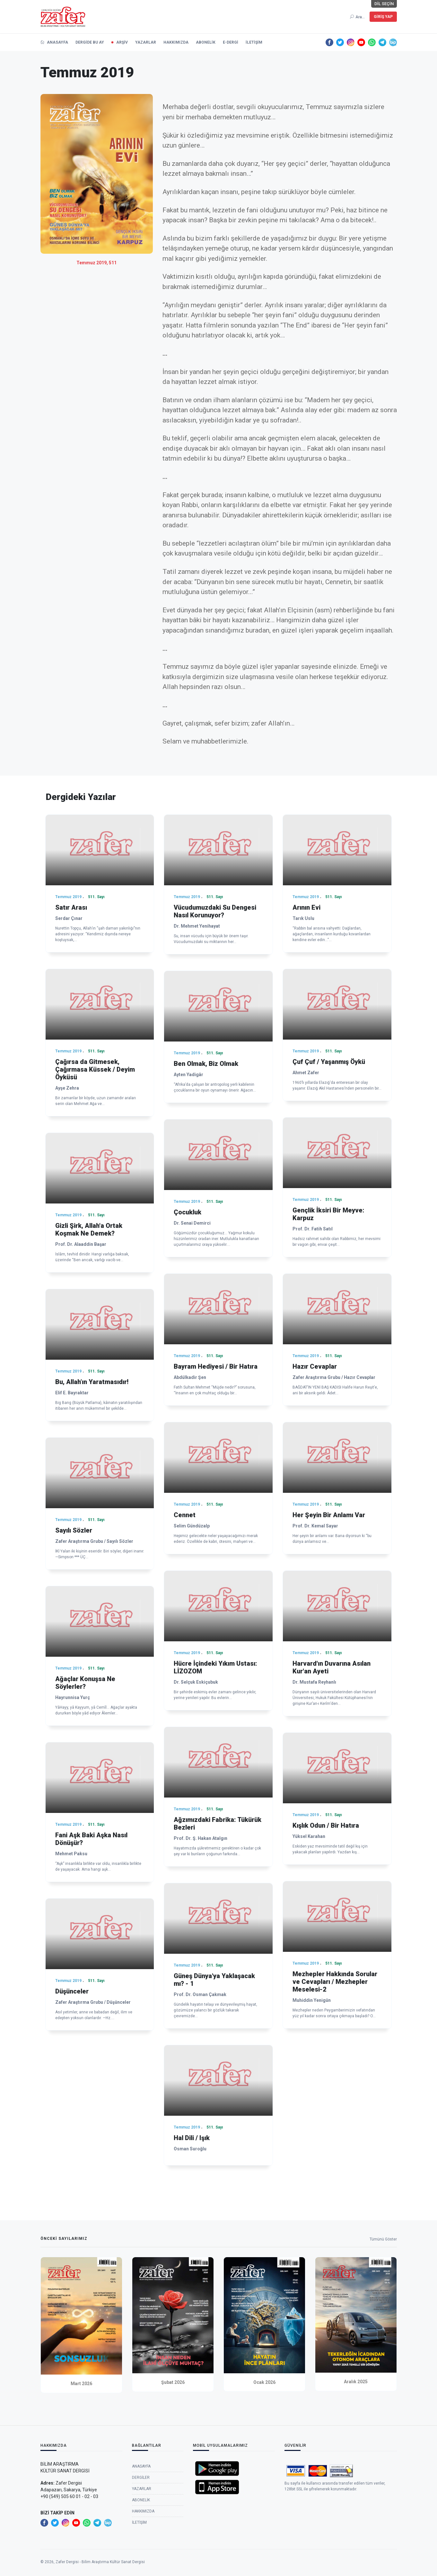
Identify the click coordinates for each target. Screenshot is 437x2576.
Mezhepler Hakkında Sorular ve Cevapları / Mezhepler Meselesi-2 (335, 1981)
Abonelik (205, 42)
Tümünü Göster (383, 2239)
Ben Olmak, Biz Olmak (206, 1063)
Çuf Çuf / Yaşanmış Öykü (329, 1062)
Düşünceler (72, 1991)
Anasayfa (54, 42)
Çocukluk (187, 1212)
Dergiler (141, 2481)
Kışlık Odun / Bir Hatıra (326, 1825)
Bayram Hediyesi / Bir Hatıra (216, 1366)
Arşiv (122, 42)
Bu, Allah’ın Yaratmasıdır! (91, 1382)
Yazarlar (145, 42)
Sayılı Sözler (73, 1530)
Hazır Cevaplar (315, 1366)
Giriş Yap (383, 16)
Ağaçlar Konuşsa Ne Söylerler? (85, 1682)
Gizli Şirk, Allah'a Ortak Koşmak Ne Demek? (88, 1229)
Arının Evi (306, 907)
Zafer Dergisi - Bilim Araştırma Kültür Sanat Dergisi (100, 2562)
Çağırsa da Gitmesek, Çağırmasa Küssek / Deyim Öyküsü (95, 1069)
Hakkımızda (175, 42)
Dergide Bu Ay (89, 42)
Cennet (185, 1515)
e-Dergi (230, 42)
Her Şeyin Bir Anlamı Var (329, 1515)
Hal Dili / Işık (192, 2138)
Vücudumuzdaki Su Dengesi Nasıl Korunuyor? (215, 911)
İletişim (254, 42)
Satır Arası (71, 907)
